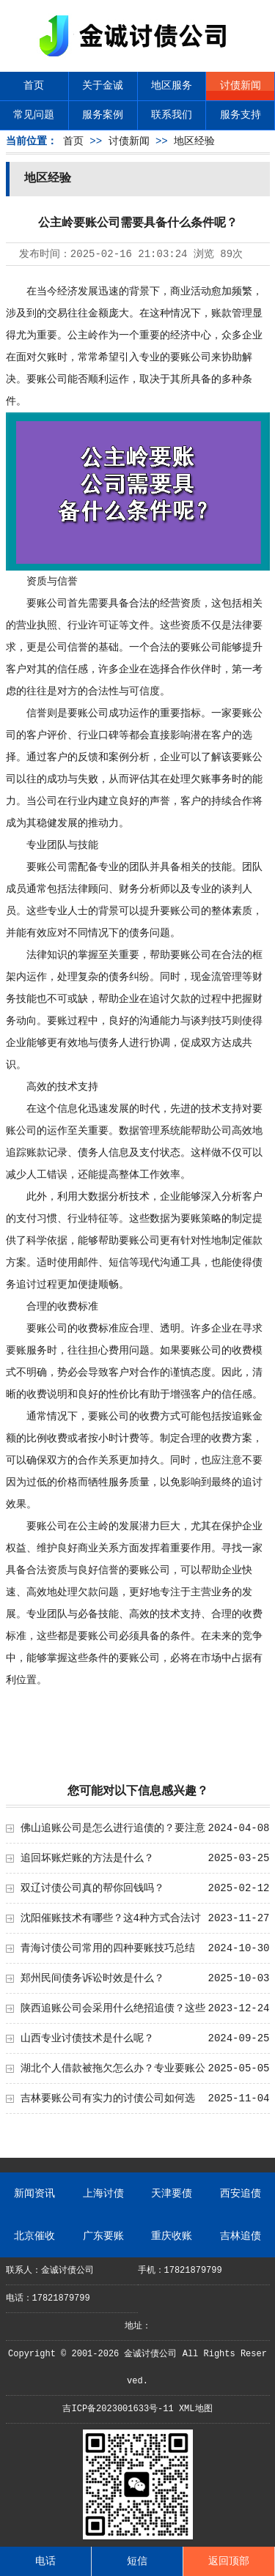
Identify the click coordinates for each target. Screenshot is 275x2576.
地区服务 (171, 86)
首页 (33, 86)
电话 (45, 2561)
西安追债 (240, 2194)
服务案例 (102, 115)
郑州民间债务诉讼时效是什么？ (92, 1978)
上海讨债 (103, 2194)
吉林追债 (240, 2236)
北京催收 (34, 2236)
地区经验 (194, 141)
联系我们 (171, 115)
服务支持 (240, 115)
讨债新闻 (240, 86)
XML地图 (196, 2409)
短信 (137, 2561)
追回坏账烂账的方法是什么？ (87, 1858)
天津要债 (171, 2194)
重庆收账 (171, 2236)
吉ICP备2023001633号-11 (117, 2409)
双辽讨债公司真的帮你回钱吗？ (92, 1888)
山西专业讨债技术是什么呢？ (87, 2038)
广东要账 (103, 2236)
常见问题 (33, 115)
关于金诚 (102, 86)
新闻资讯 (34, 2194)
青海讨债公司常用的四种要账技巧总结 (108, 1948)
